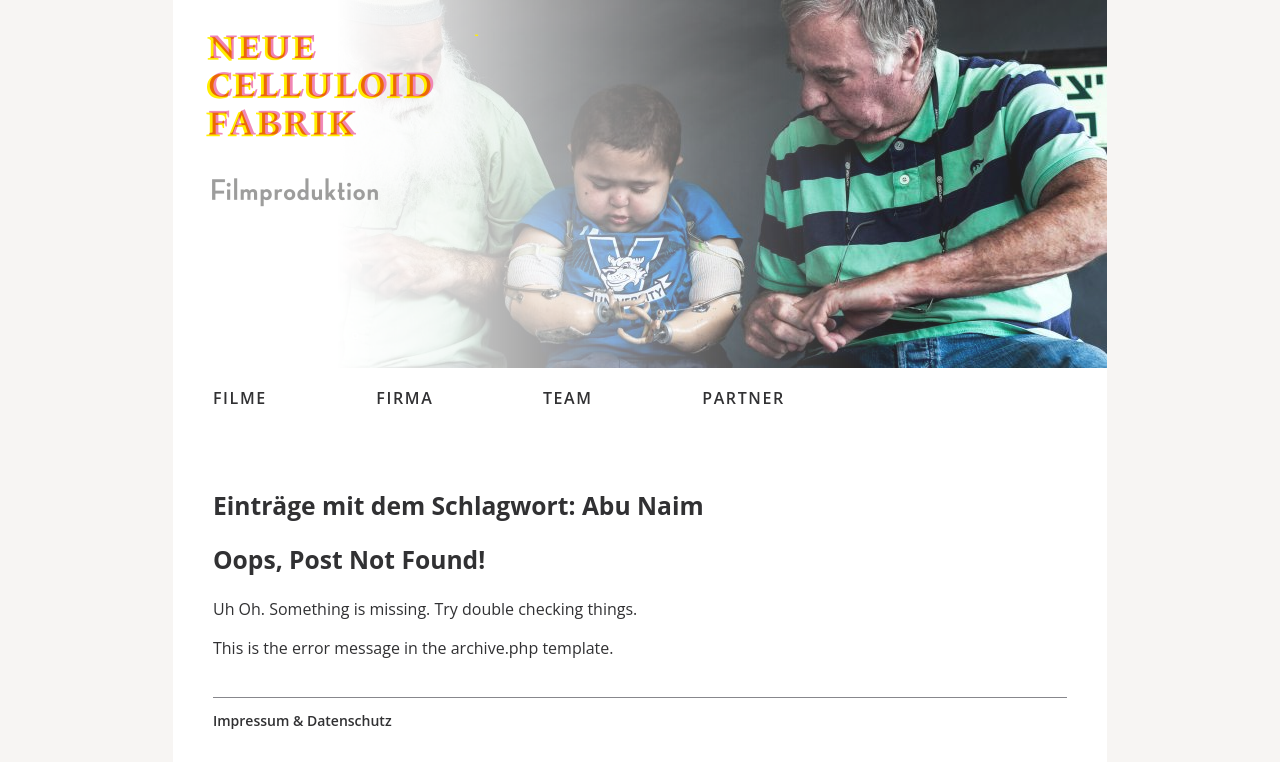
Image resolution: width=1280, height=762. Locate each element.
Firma (404, 398)
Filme (240, 398)
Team (568, 398)
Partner (743, 398)
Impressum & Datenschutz (302, 721)
